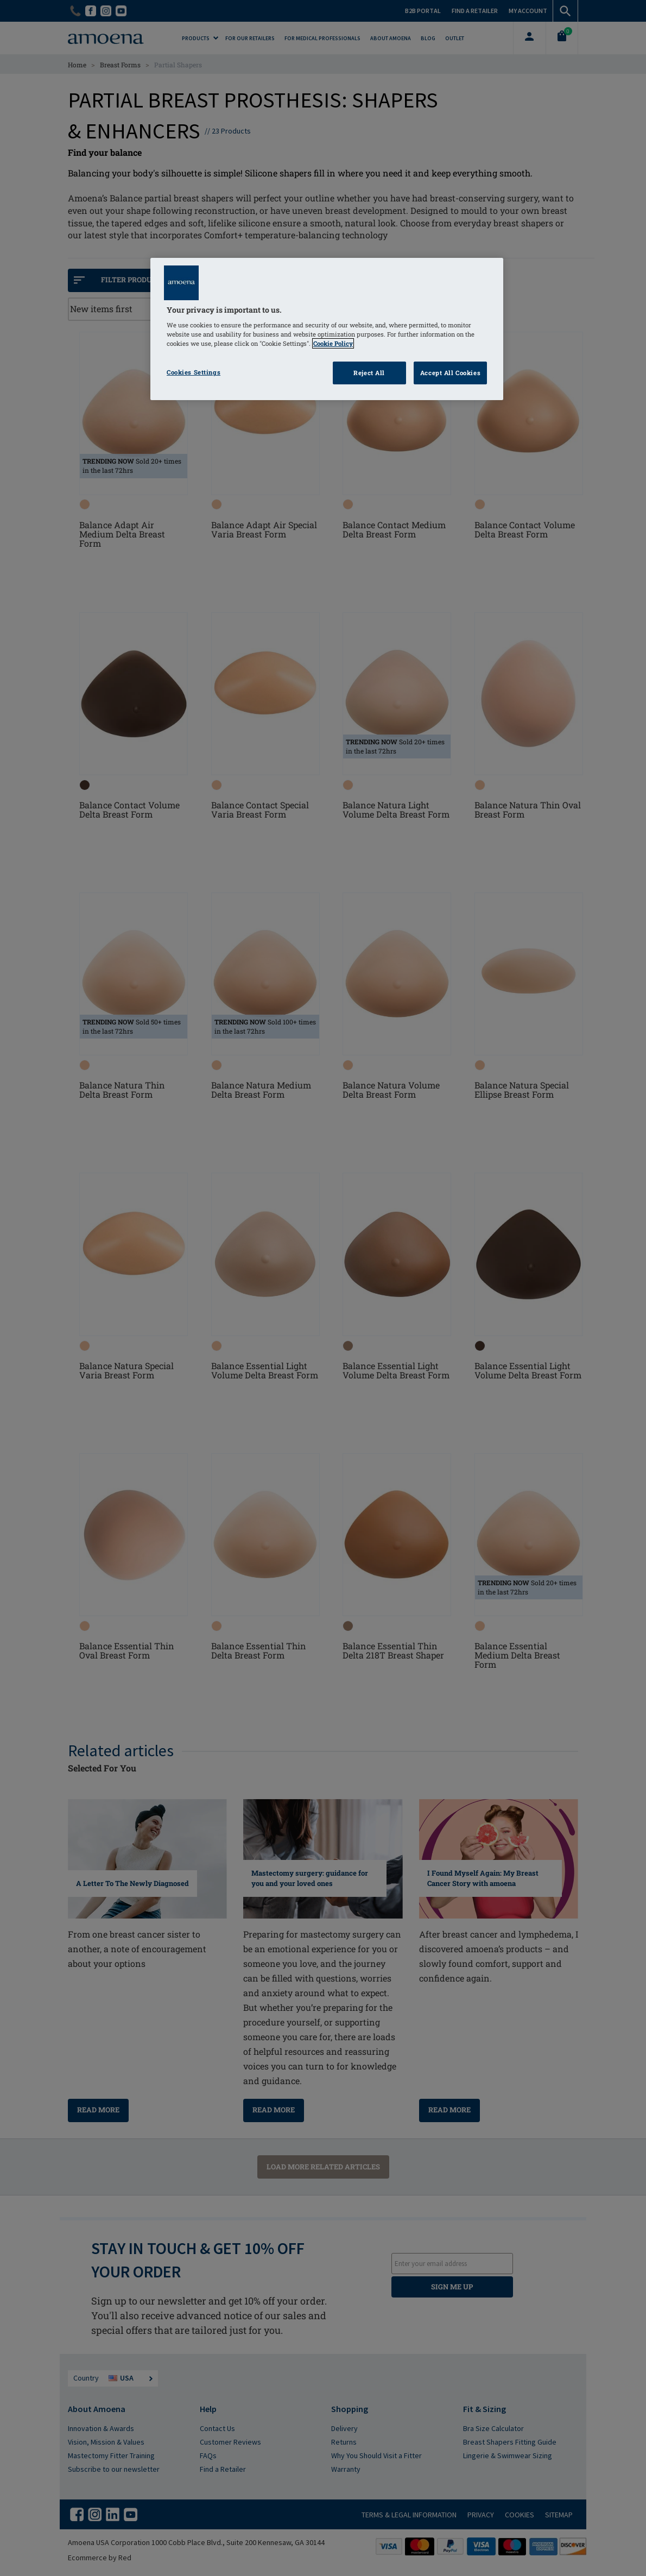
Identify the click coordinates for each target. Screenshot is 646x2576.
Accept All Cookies (450, 373)
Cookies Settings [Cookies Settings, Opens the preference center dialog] (193, 372)
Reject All (369, 373)
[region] (326, 329)
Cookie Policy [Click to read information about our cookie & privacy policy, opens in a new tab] (333, 343)
